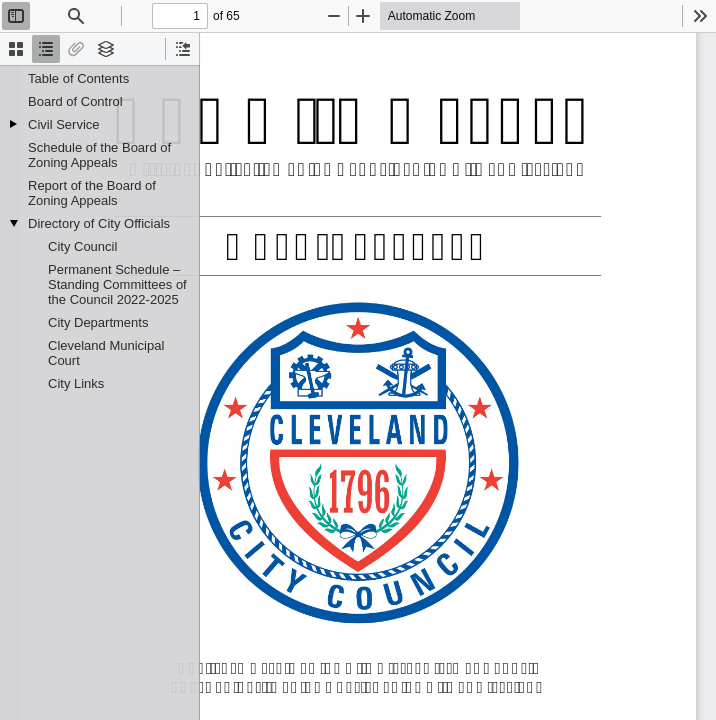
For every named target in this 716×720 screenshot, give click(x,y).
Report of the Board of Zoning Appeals (92, 193)
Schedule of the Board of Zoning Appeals (99, 155)
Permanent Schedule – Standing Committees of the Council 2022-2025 (117, 284)
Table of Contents (78, 78)
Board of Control (75, 101)
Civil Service (64, 124)
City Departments (98, 322)
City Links (76, 383)
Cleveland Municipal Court (106, 353)
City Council (82, 246)
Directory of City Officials (99, 223)
